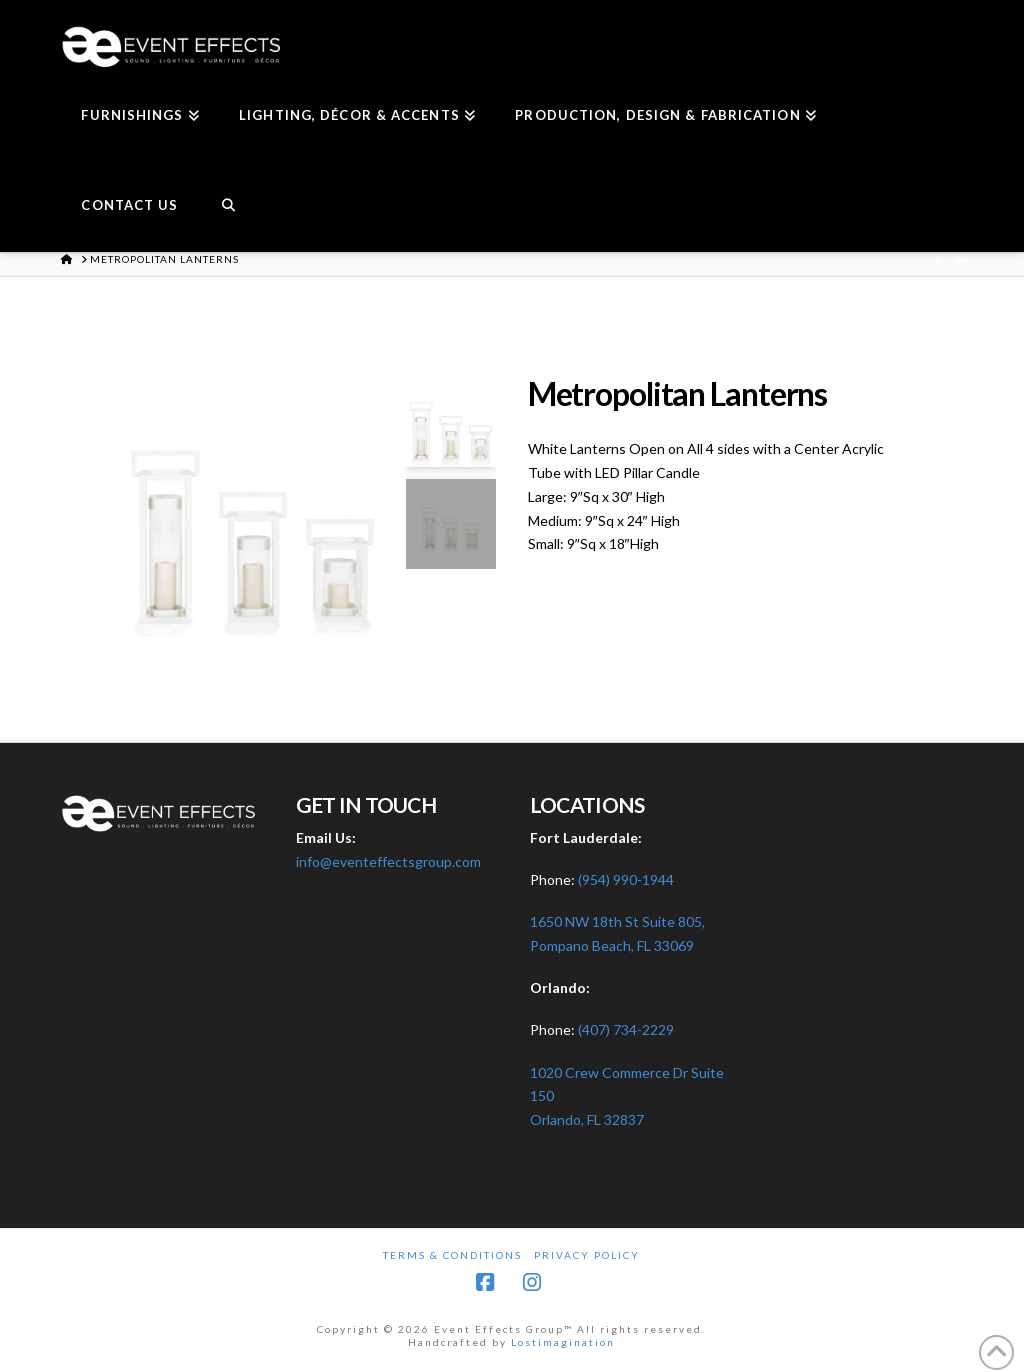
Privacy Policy (587, 1255)
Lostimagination (563, 1342)
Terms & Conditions (452, 1255)
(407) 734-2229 (626, 1029)
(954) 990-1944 (626, 879)
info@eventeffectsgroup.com (388, 861)
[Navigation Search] (227, 207)
